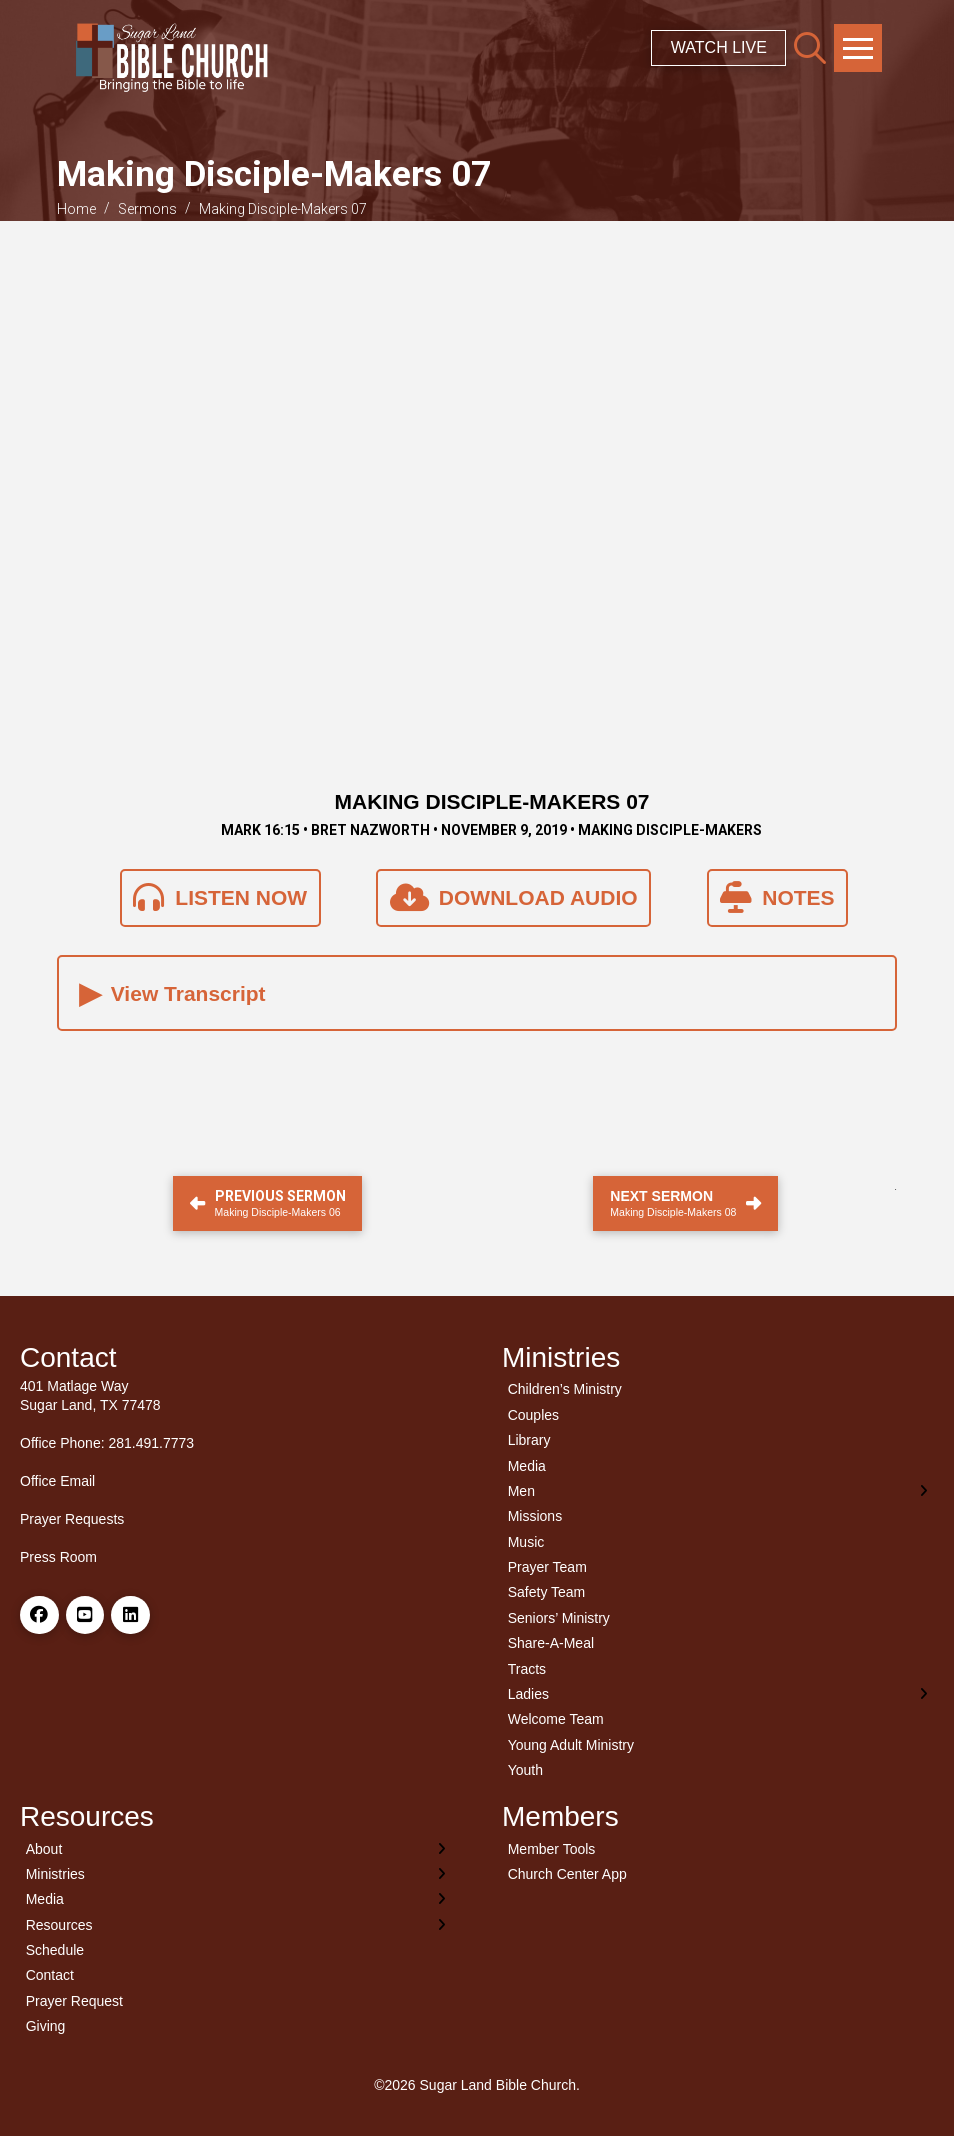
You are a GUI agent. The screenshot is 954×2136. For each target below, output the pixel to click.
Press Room (58, 1557)
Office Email (57, 1481)
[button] (810, 48)
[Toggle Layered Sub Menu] (718, 1490)
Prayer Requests (72, 1519)
